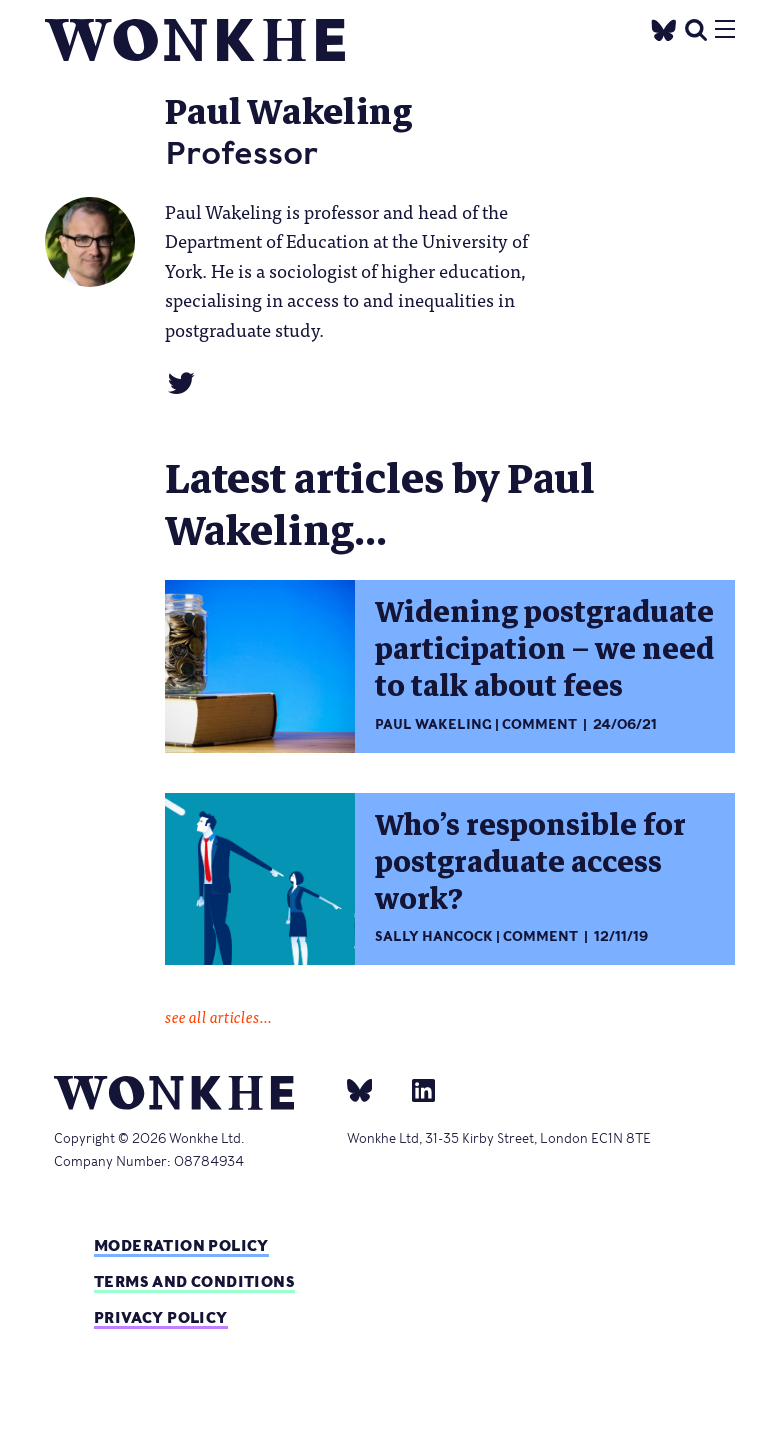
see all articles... (218, 1016)
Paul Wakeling (433, 724)
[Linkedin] (415, 1089)
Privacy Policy (161, 1317)
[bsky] (372, 1089)
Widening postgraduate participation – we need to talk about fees (544, 649)
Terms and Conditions (194, 1281)
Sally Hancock (434, 936)
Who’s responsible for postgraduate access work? (530, 862)
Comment (539, 724)
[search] (696, 27)
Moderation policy (181, 1245)
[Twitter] (664, 27)
